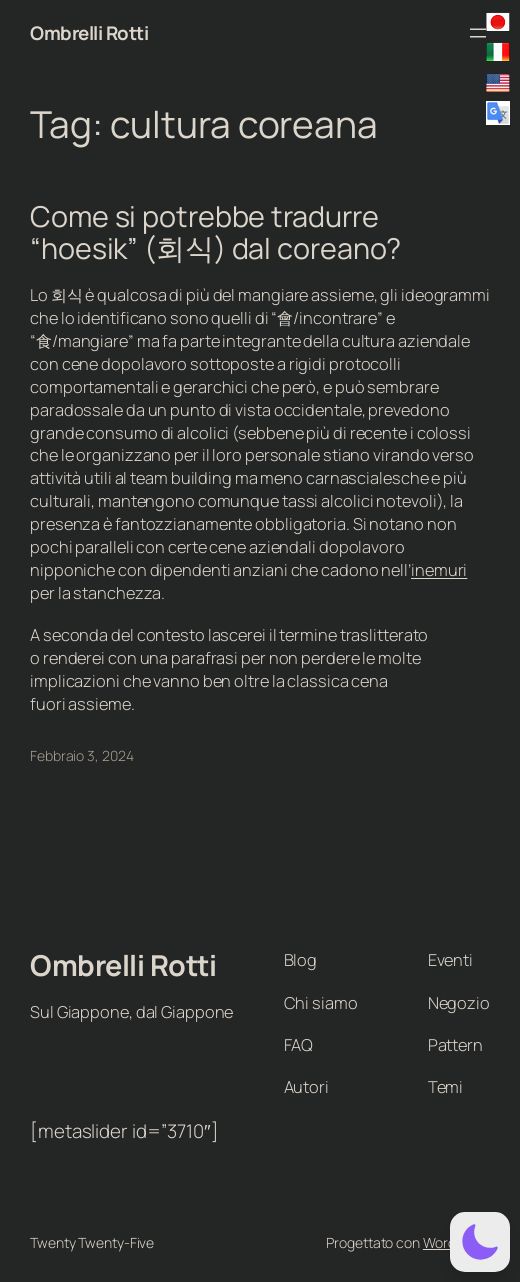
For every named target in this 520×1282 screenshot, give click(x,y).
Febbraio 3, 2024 (81, 755)
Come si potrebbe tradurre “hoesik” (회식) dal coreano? (215, 232)
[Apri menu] (478, 33)
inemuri (439, 570)
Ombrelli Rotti (89, 33)
